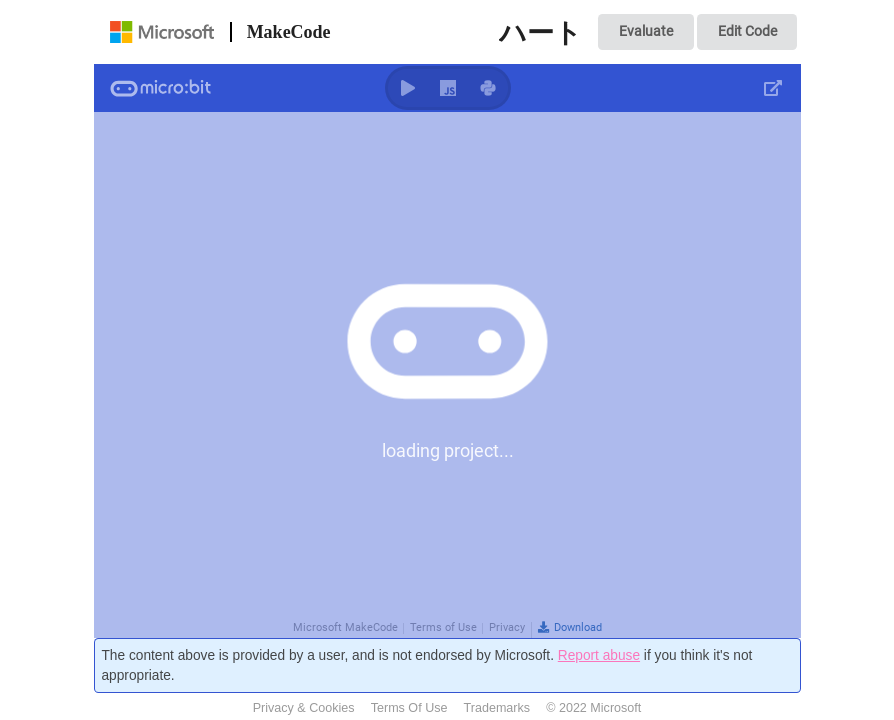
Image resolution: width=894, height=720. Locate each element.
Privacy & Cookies (304, 708)
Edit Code (747, 31)
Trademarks (497, 708)
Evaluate (646, 31)
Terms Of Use (409, 708)
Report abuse (599, 655)
